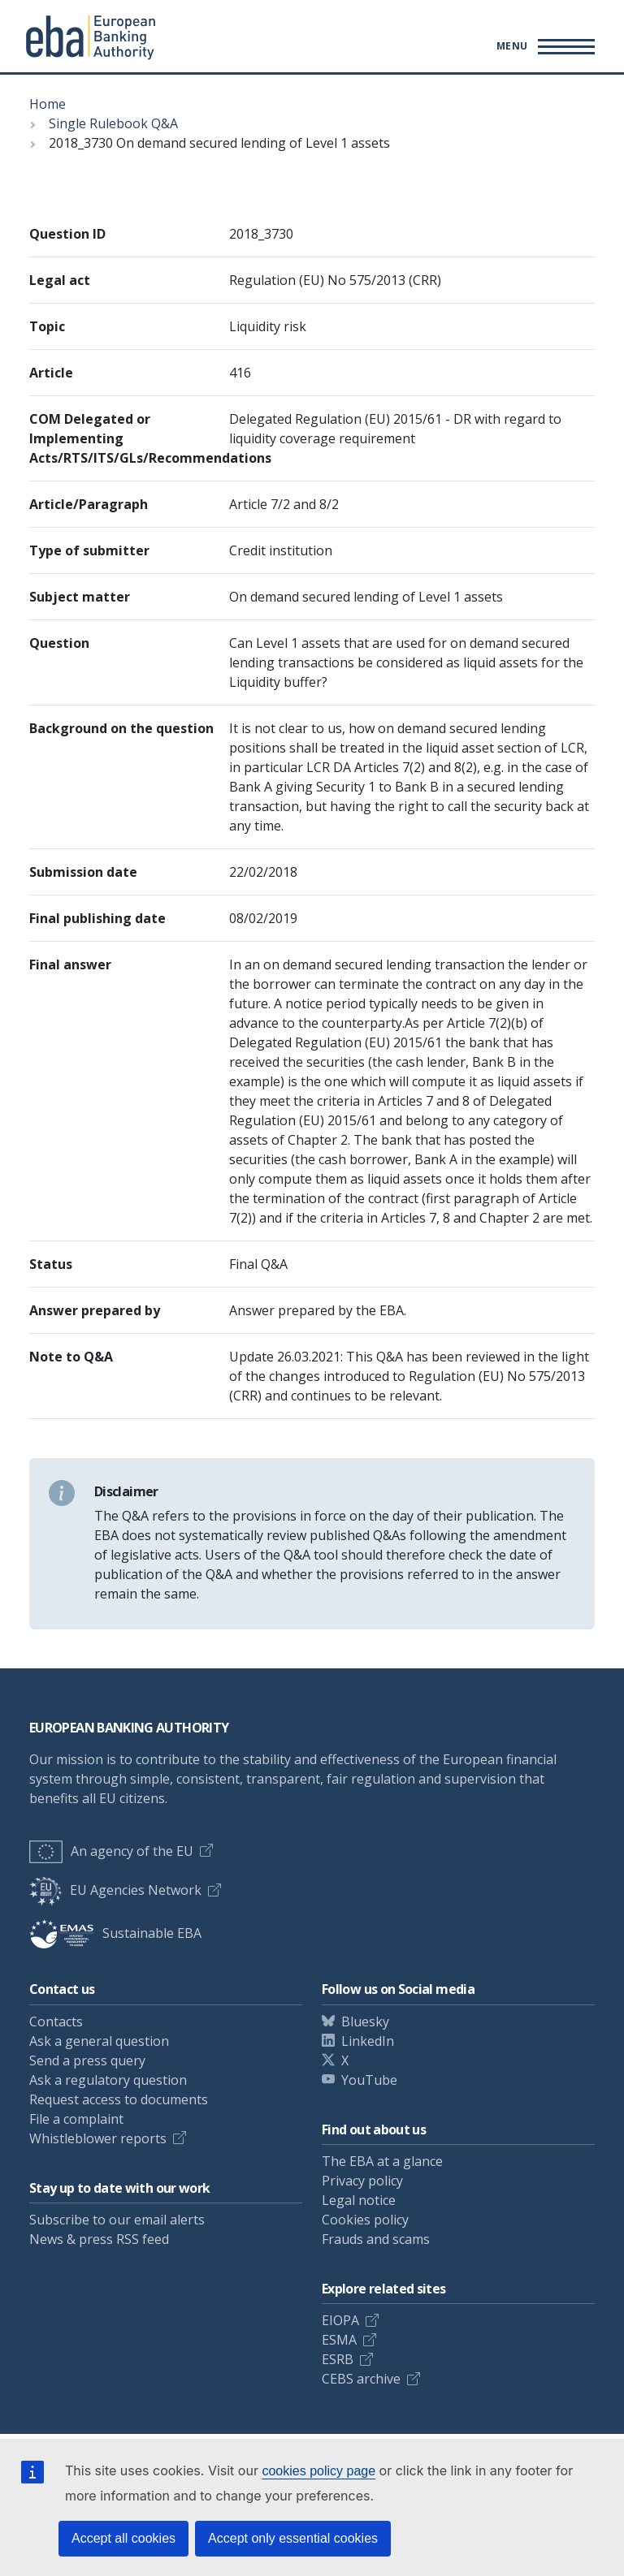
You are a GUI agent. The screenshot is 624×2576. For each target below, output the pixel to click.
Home (47, 104)
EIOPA (340, 2320)
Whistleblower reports (98, 2138)
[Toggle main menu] (543, 46)
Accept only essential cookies (293, 2538)
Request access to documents (118, 2099)
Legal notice (359, 2200)
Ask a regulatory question (108, 2080)
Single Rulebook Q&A (113, 123)
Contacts (56, 2021)
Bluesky (365, 2021)
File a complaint (76, 2119)
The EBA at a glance (382, 2161)
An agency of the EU (111, 1851)
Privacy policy (362, 2181)
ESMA (339, 2340)
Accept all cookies (124, 2538)
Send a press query (87, 2060)
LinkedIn (367, 2041)
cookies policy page (318, 2471)
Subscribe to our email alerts (117, 2220)
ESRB (337, 2359)
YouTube (369, 2080)
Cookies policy (365, 2220)
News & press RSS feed (99, 2239)
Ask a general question (99, 2041)
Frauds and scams (376, 2239)
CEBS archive (361, 2379)
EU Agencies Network (115, 1890)
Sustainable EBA (115, 1933)
